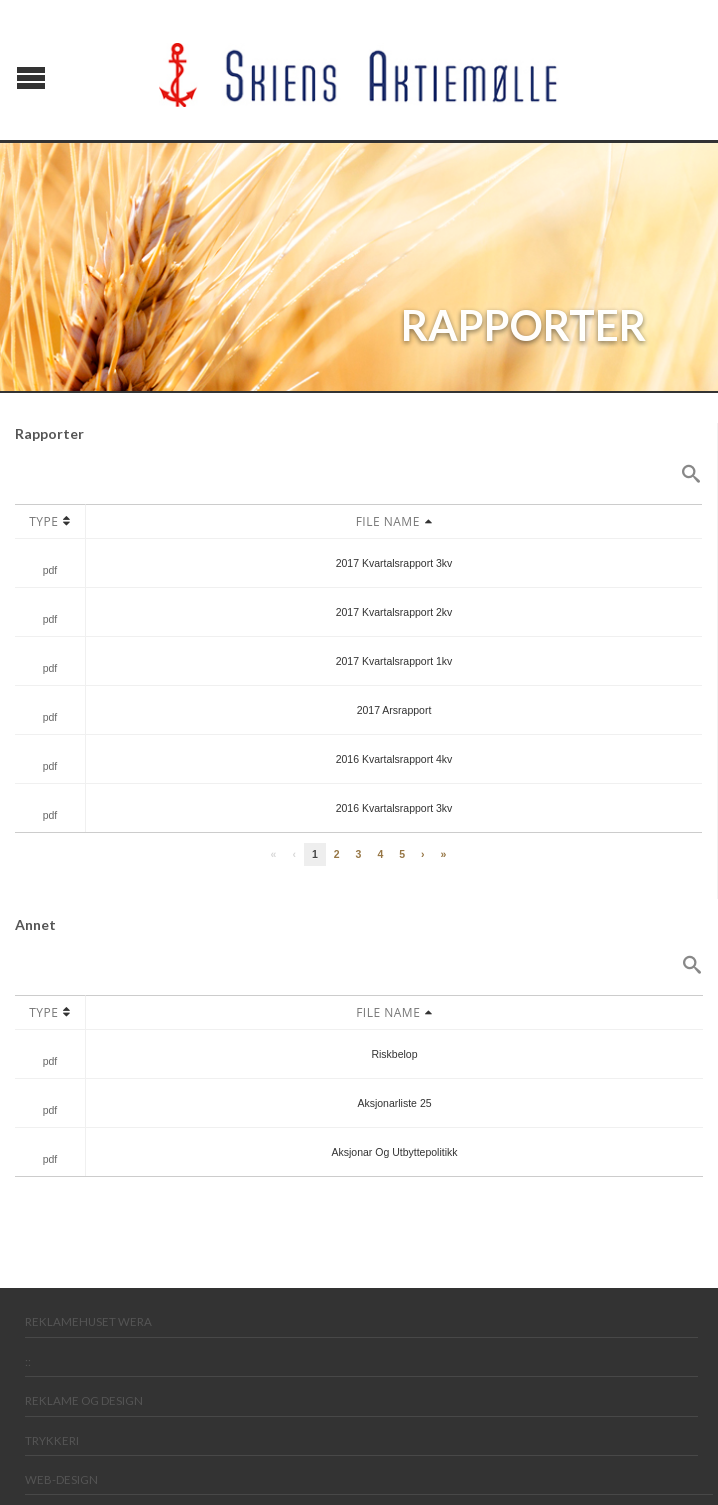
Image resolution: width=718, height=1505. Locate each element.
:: (28, 1361)
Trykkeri (52, 1440)
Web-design (61, 1479)
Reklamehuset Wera (88, 1321)
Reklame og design (84, 1400)
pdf (50, 570)
